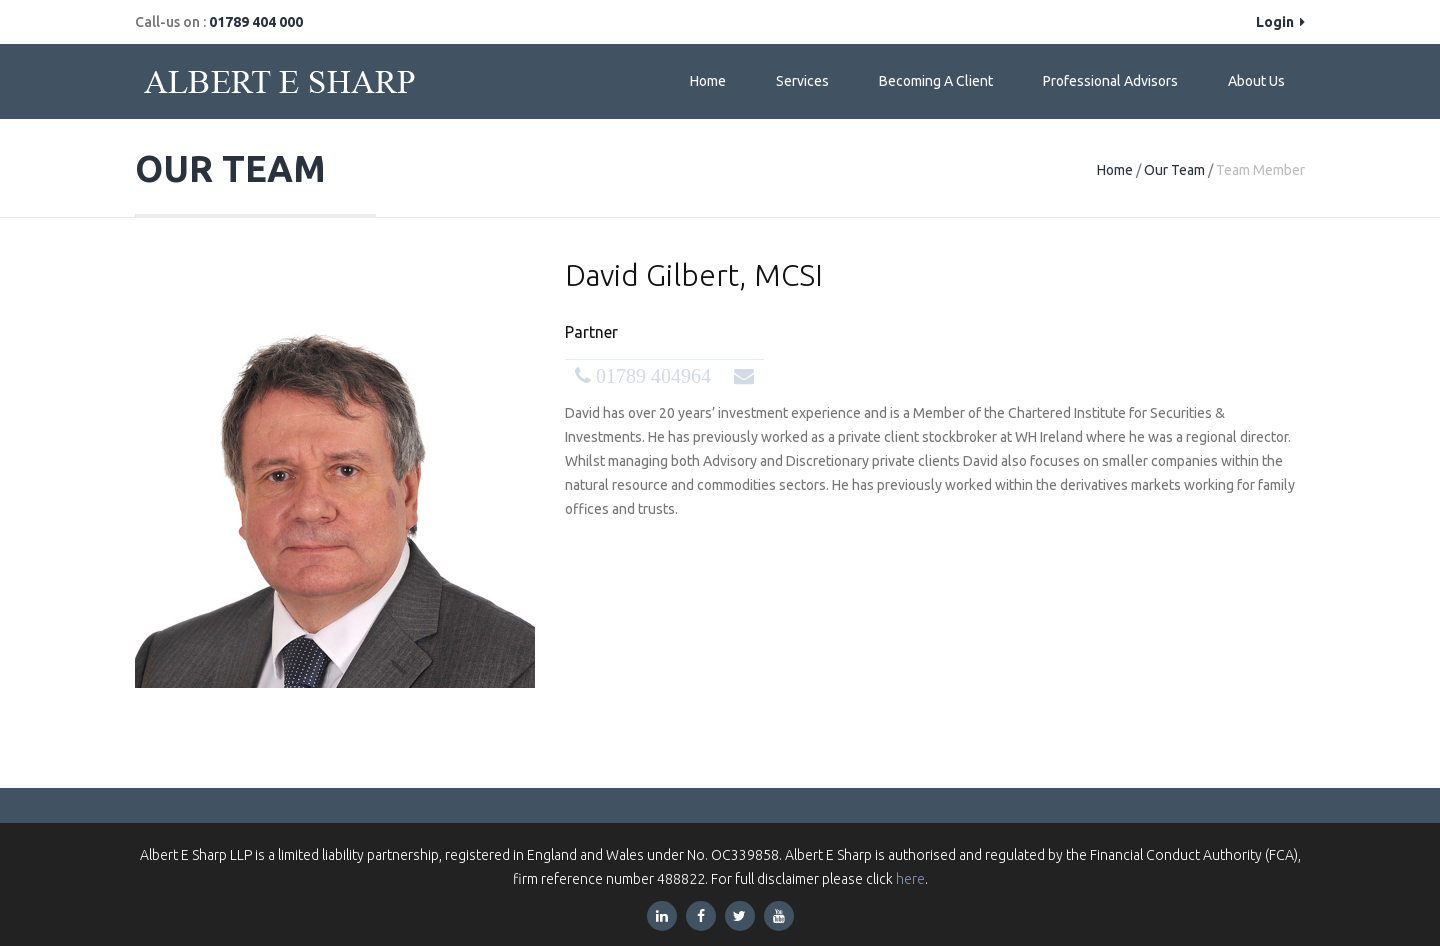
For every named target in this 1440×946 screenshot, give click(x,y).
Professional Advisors (1110, 81)
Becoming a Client (936, 81)
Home (708, 81)
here (910, 879)
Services (802, 81)
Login (1280, 22)
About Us (1256, 81)
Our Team (1174, 170)
